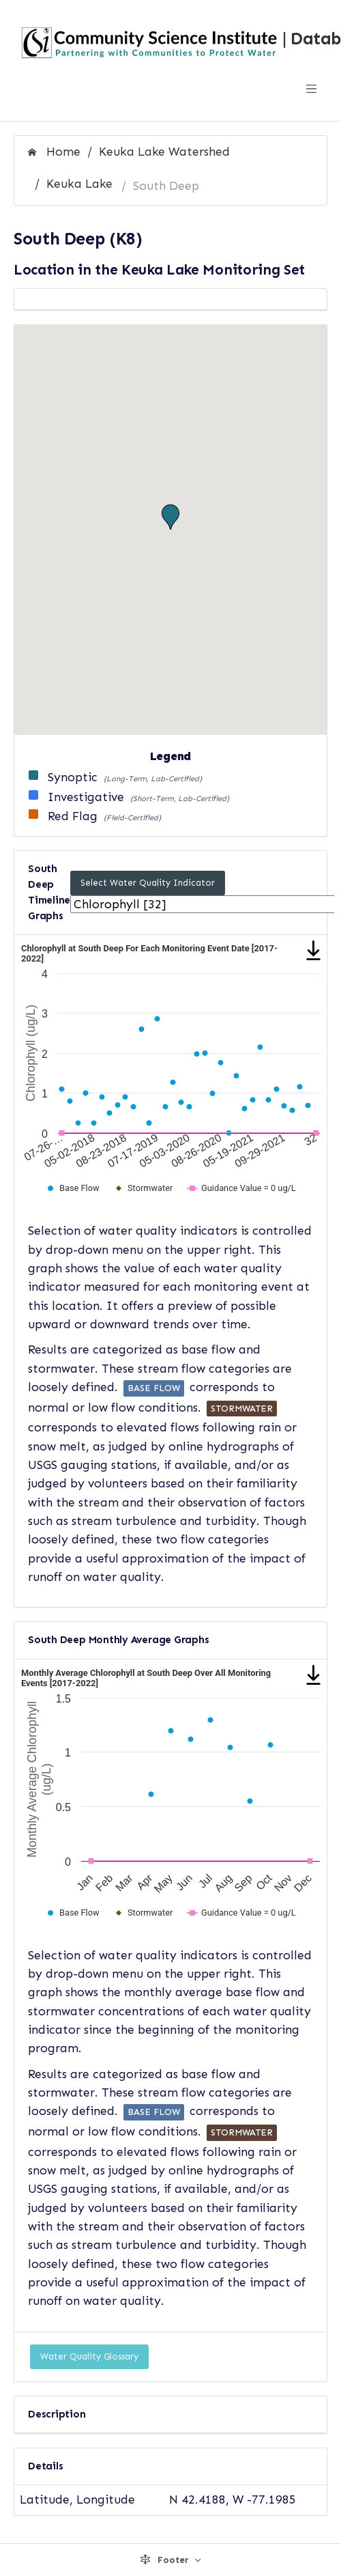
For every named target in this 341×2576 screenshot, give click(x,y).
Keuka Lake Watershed (164, 151)
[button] (170, 517)
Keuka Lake (79, 183)
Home (54, 151)
